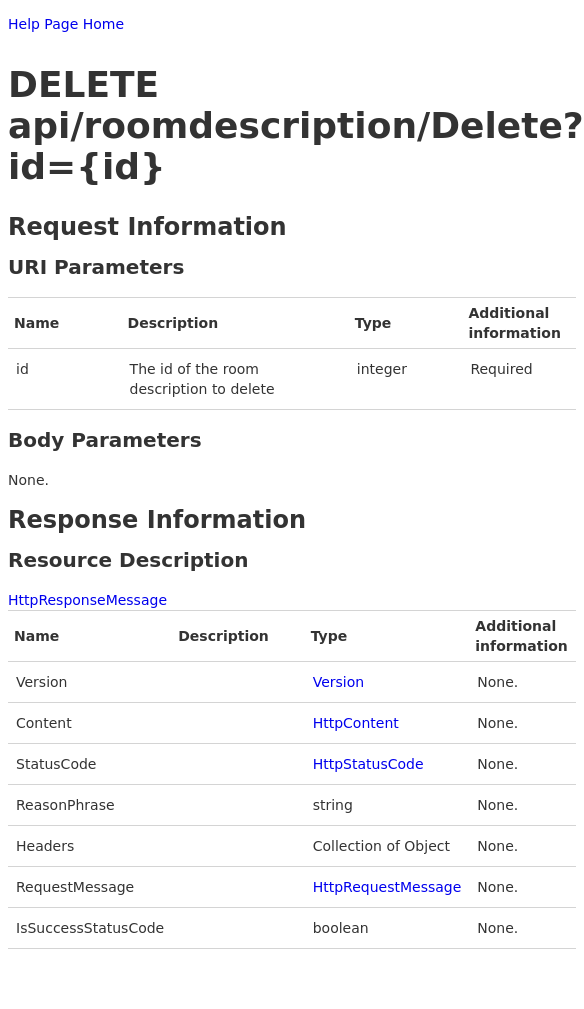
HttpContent (356, 723)
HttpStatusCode (368, 764)
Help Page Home (66, 24)
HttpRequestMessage (387, 887)
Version (338, 682)
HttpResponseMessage (87, 600)
